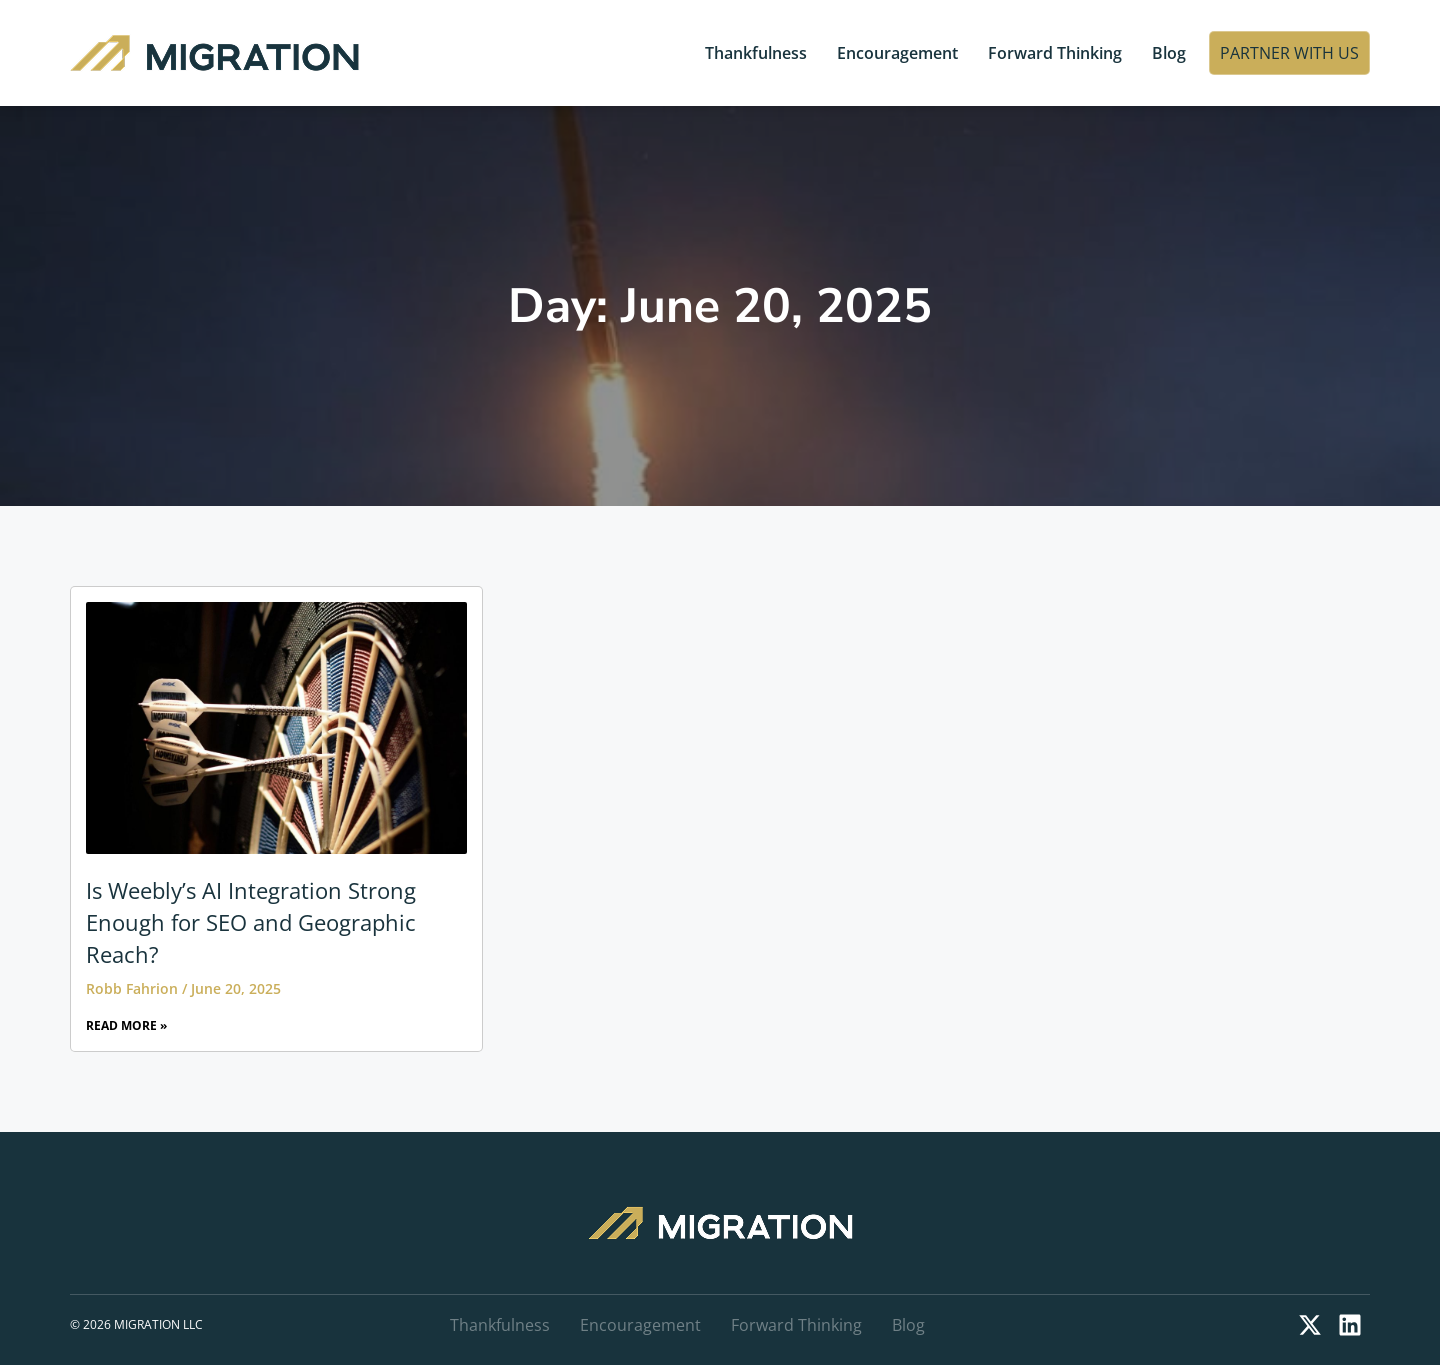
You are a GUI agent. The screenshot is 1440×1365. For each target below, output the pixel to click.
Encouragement (897, 53)
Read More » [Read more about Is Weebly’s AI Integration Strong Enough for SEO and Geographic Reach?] (126, 1025)
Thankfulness (756, 53)
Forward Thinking (1055, 53)
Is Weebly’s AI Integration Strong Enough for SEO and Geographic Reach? (251, 922)
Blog (1169, 53)
